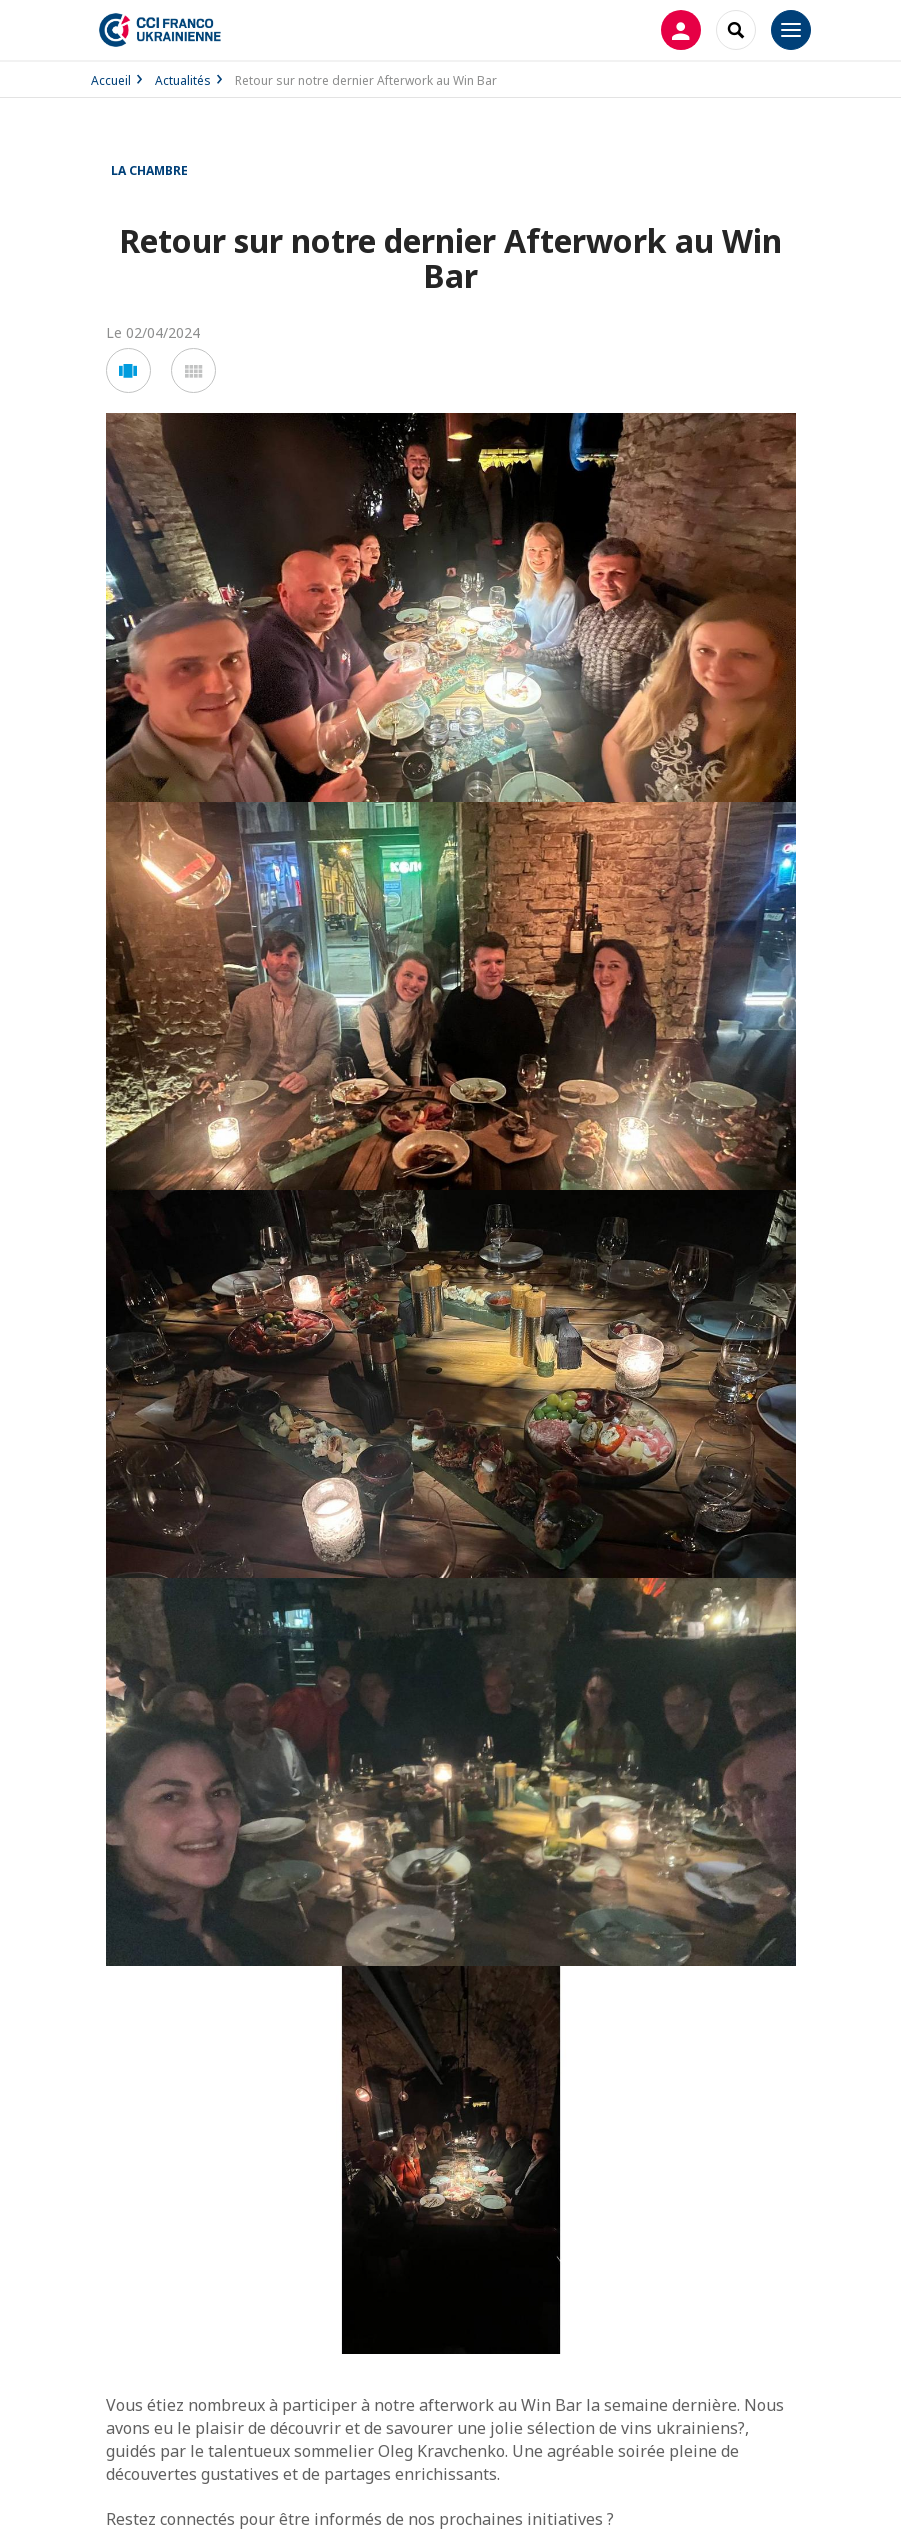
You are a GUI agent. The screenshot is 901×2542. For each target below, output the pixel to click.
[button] (128, 370)
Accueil (111, 80)
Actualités (183, 80)
